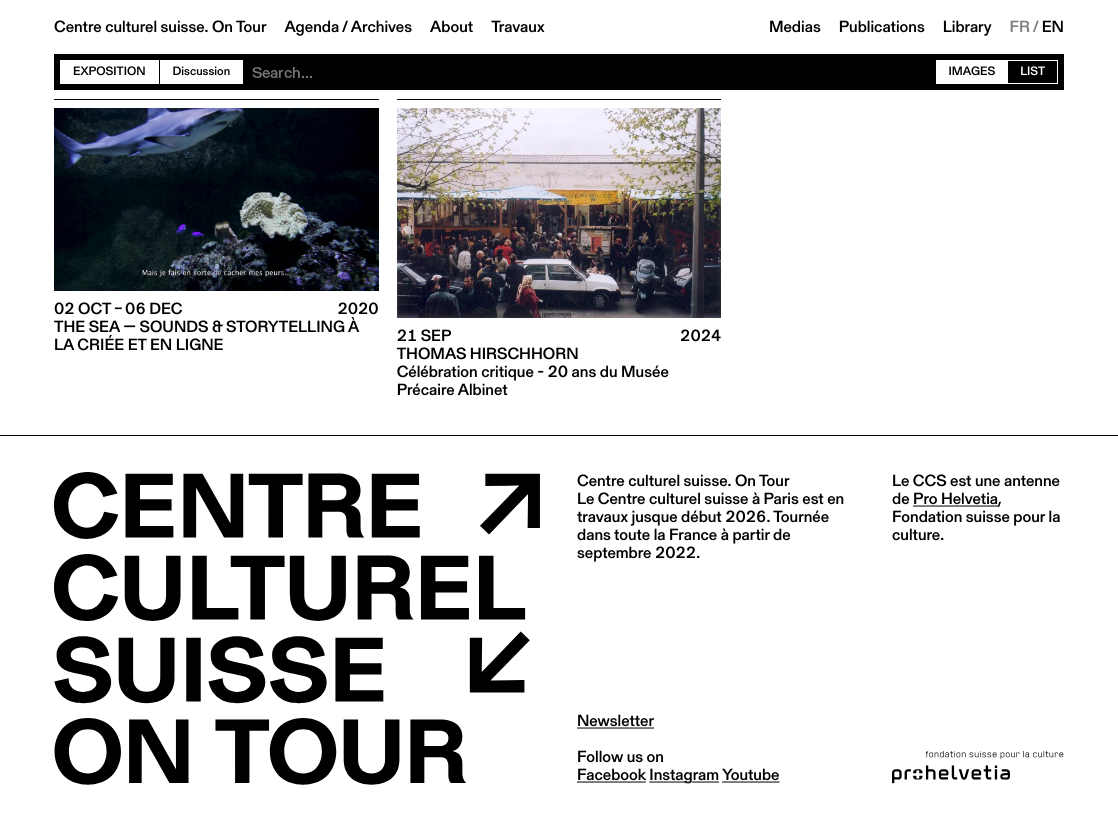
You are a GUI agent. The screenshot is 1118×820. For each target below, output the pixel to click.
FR (1020, 27)
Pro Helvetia (955, 498)
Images (972, 71)
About (451, 27)
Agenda (311, 27)
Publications (882, 27)
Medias (795, 27)
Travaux (517, 27)
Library (967, 27)
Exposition (109, 71)
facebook (611, 774)
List (1032, 71)
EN (1053, 27)
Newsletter (615, 720)
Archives (381, 27)
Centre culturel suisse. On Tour (160, 27)
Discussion (202, 71)
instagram (684, 774)
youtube (750, 774)
